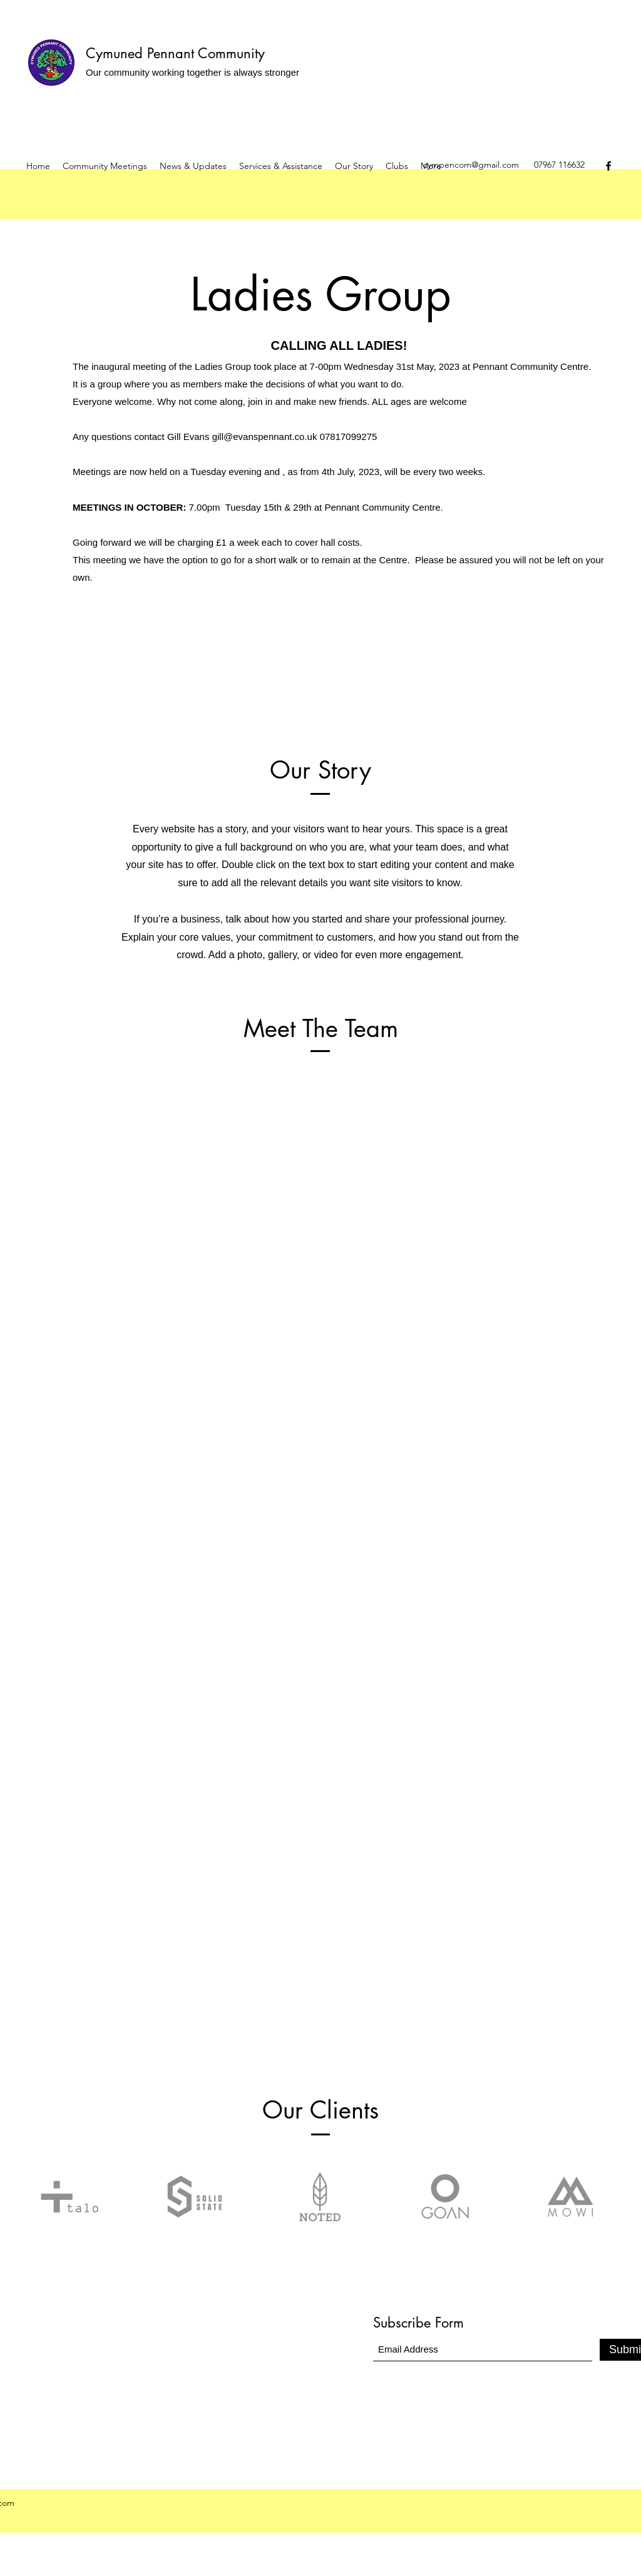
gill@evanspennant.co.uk (264, 436)
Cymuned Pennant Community (175, 53)
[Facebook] (608, 166)
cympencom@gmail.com (471, 164)
